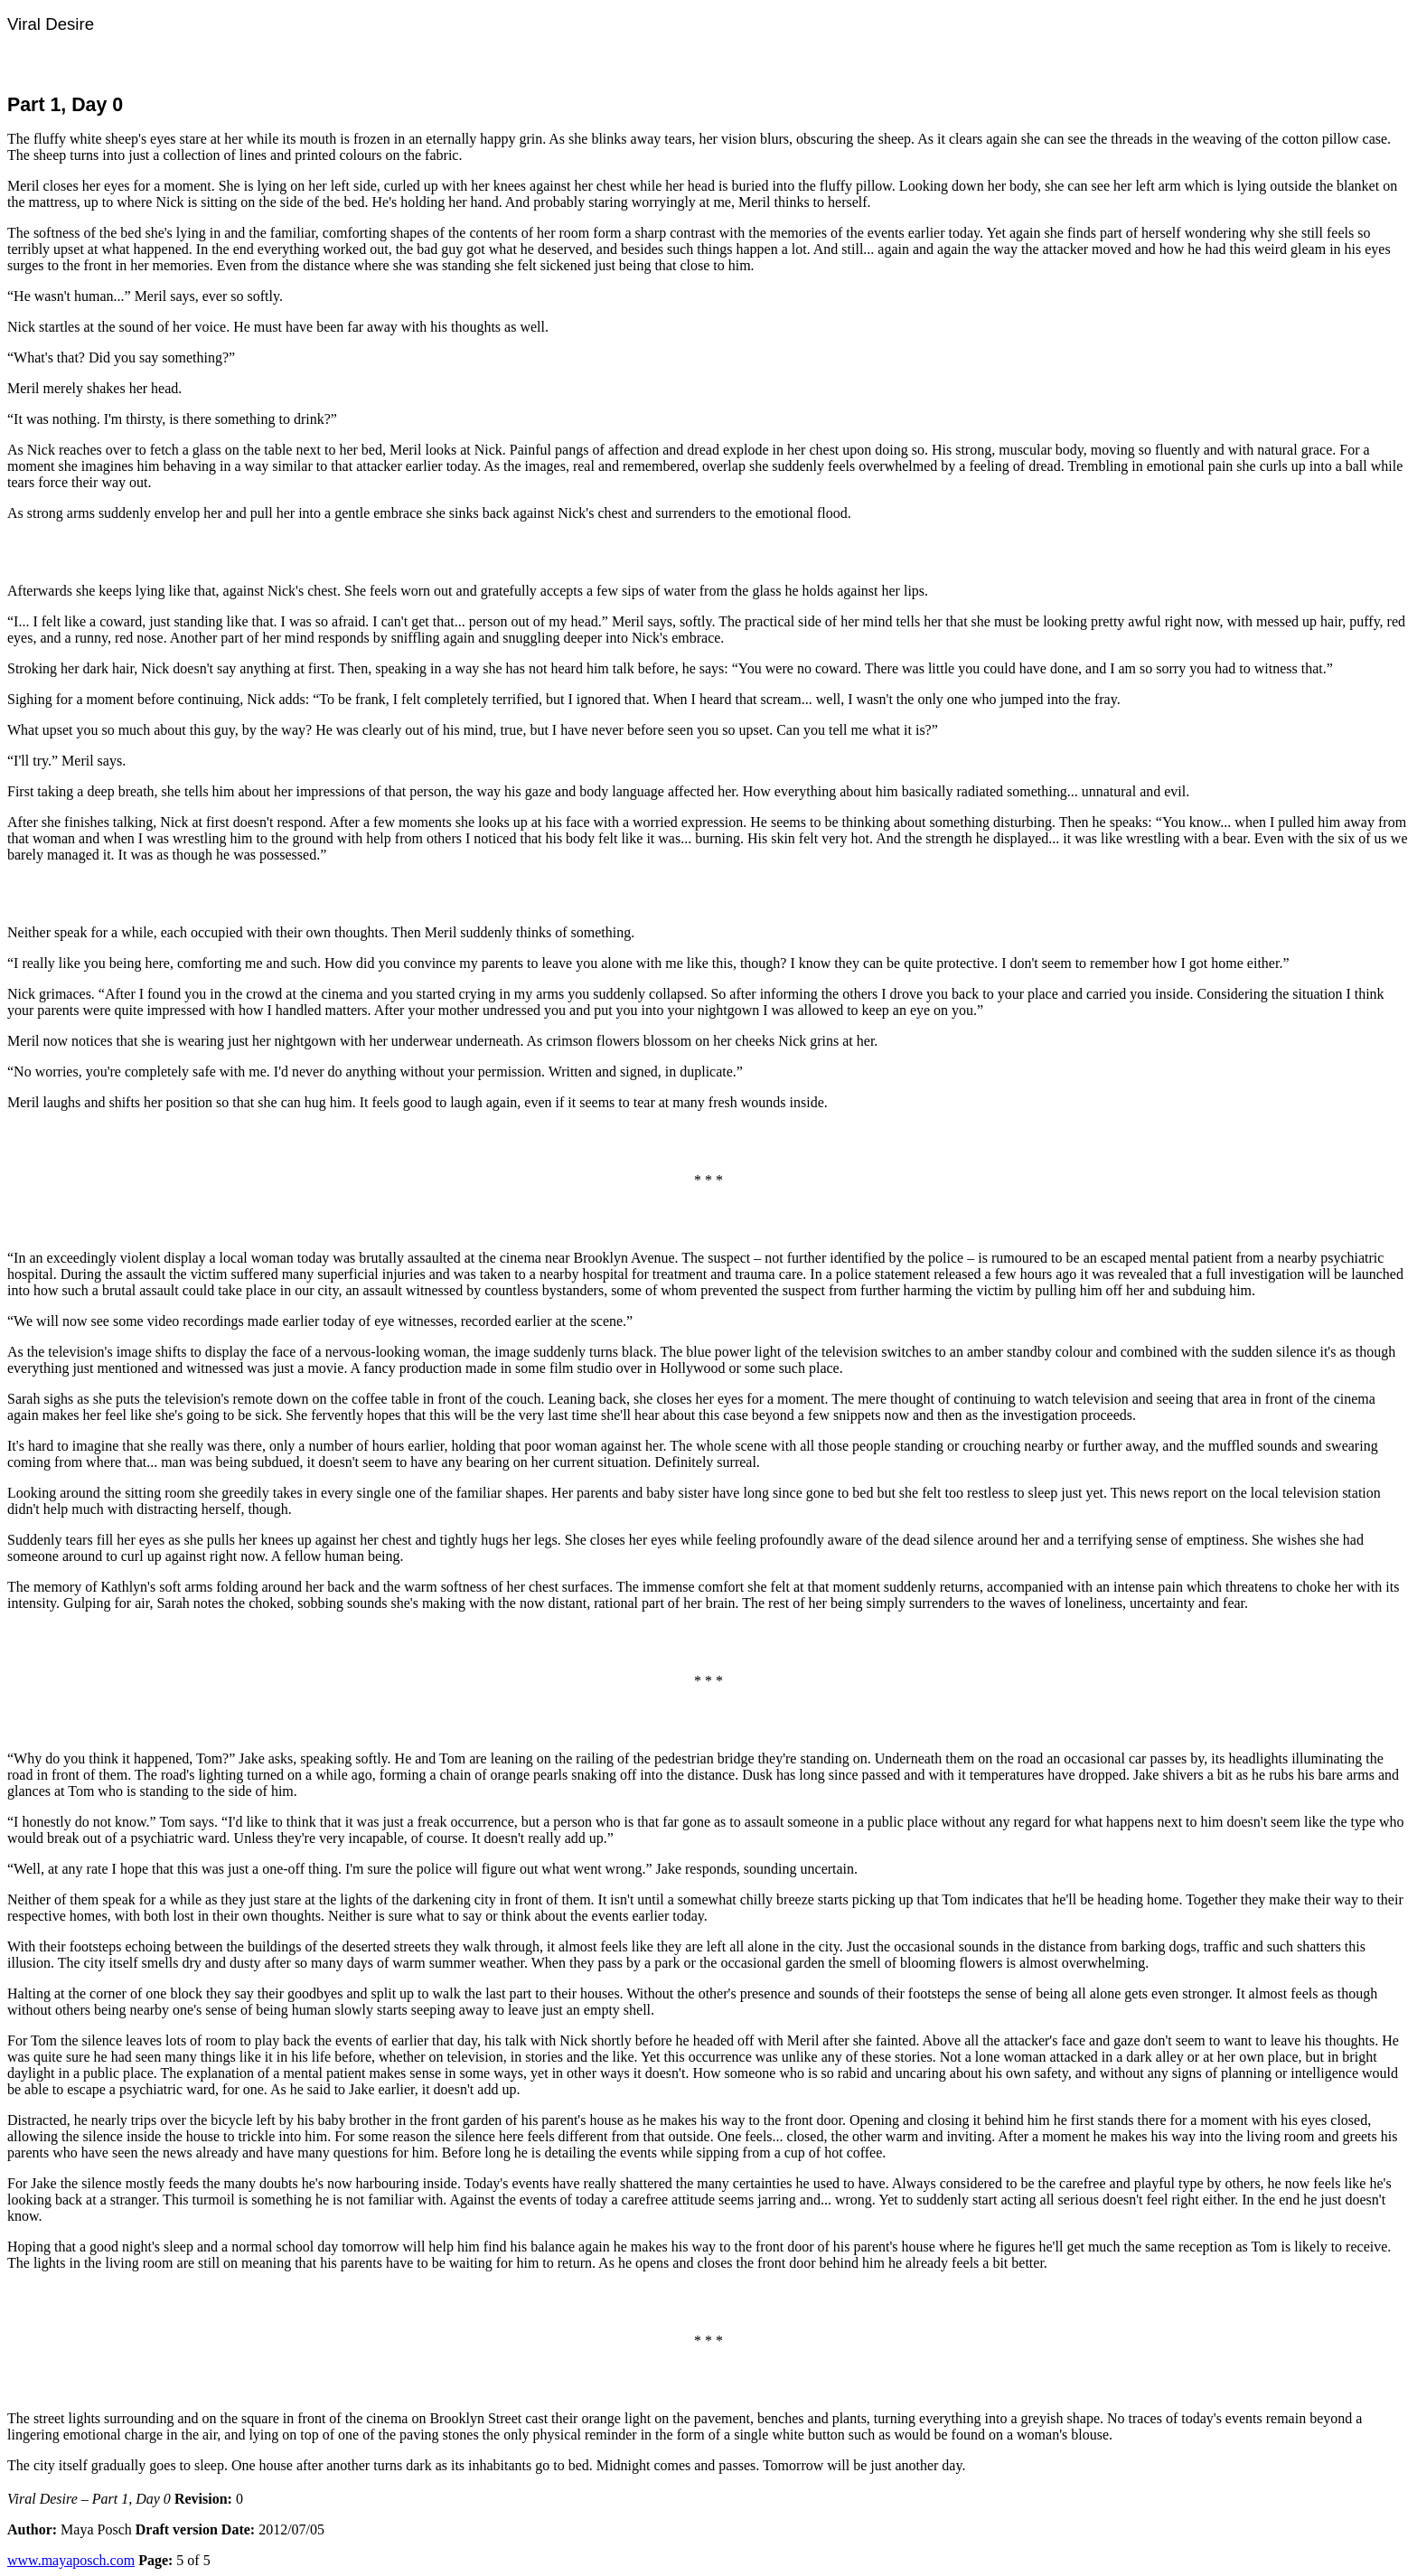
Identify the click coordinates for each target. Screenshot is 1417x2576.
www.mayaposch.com (71, 2560)
